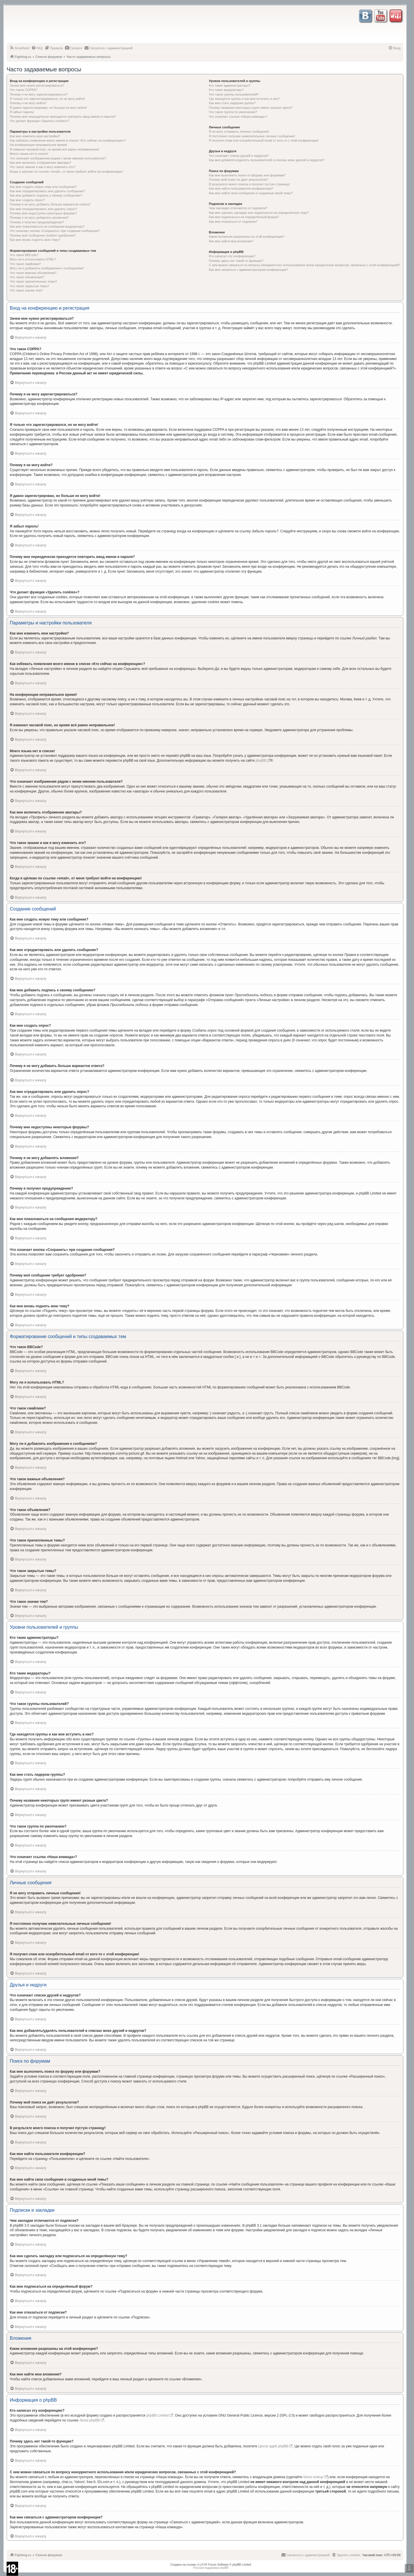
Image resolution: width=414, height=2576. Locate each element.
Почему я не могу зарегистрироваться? (39, 94)
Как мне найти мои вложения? (231, 241)
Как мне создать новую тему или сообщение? (43, 186)
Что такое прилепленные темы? (33, 281)
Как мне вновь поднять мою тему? (35, 239)
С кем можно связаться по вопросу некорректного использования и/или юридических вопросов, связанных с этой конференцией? (304, 265)
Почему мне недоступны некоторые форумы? (43, 213)
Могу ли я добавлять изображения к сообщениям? (47, 268)
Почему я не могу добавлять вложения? (39, 217)
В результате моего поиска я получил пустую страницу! (249, 184)
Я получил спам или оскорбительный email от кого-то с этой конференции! (264, 140)
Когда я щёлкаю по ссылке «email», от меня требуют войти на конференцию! (66, 171)
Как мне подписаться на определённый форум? (244, 217)
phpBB (261, 761)
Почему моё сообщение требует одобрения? (43, 235)
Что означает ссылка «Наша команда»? (238, 116)
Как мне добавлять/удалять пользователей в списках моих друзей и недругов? (267, 160)
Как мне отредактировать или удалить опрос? (43, 209)
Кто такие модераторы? (226, 90)
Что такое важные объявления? (33, 273)
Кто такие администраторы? (229, 85)
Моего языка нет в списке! (29, 153)
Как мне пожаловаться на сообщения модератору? (47, 226)
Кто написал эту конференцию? (232, 256)
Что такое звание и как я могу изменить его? (42, 167)
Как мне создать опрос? (27, 200)
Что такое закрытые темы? (29, 286)
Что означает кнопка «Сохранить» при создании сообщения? (54, 231)
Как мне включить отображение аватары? (40, 162)
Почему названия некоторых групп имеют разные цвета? (250, 107)
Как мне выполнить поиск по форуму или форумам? (247, 175)
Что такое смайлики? (25, 264)
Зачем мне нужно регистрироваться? (37, 85)
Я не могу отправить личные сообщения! (239, 131)
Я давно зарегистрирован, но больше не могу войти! (48, 107)
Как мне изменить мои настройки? (35, 136)
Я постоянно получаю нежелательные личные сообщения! (252, 136)
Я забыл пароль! (22, 112)
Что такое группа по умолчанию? (233, 112)
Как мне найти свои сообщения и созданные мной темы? (251, 193)
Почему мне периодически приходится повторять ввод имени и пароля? (63, 116)
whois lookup (313, 2477)
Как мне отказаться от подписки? (233, 221)
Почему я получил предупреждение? (37, 222)
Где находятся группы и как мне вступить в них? (244, 98)
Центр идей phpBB (273, 2446)
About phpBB (89, 2420)
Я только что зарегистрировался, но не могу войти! (47, 98)
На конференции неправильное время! (38, 144)
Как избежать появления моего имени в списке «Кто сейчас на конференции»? (68, 140)
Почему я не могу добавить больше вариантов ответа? (50, 204)
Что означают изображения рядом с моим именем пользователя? (58, 158)
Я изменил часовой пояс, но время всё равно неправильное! (54, 149)
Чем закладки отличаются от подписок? (238, 208)
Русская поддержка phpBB (210, 2567)
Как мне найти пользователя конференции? (241, 188)
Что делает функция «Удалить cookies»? (39, 121)
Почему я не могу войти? (28, 103)
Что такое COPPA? (24, 90)
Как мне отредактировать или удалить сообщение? (47, 191)
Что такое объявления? (27, 277)
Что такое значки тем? (26, 290)
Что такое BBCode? (24, 255)
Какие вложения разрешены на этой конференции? (247, 236)
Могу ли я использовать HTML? (33, 259)
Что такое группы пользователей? (234, 94)
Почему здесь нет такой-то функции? (236, 260)
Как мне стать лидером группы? (232, 103)
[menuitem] (19, 48)
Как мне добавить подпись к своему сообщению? (46, 195)
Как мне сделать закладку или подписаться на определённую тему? (259, 212)
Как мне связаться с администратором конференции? (248, 269)
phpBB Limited (157, 2415)
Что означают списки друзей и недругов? (239, 155)
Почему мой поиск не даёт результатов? (238, 179)
